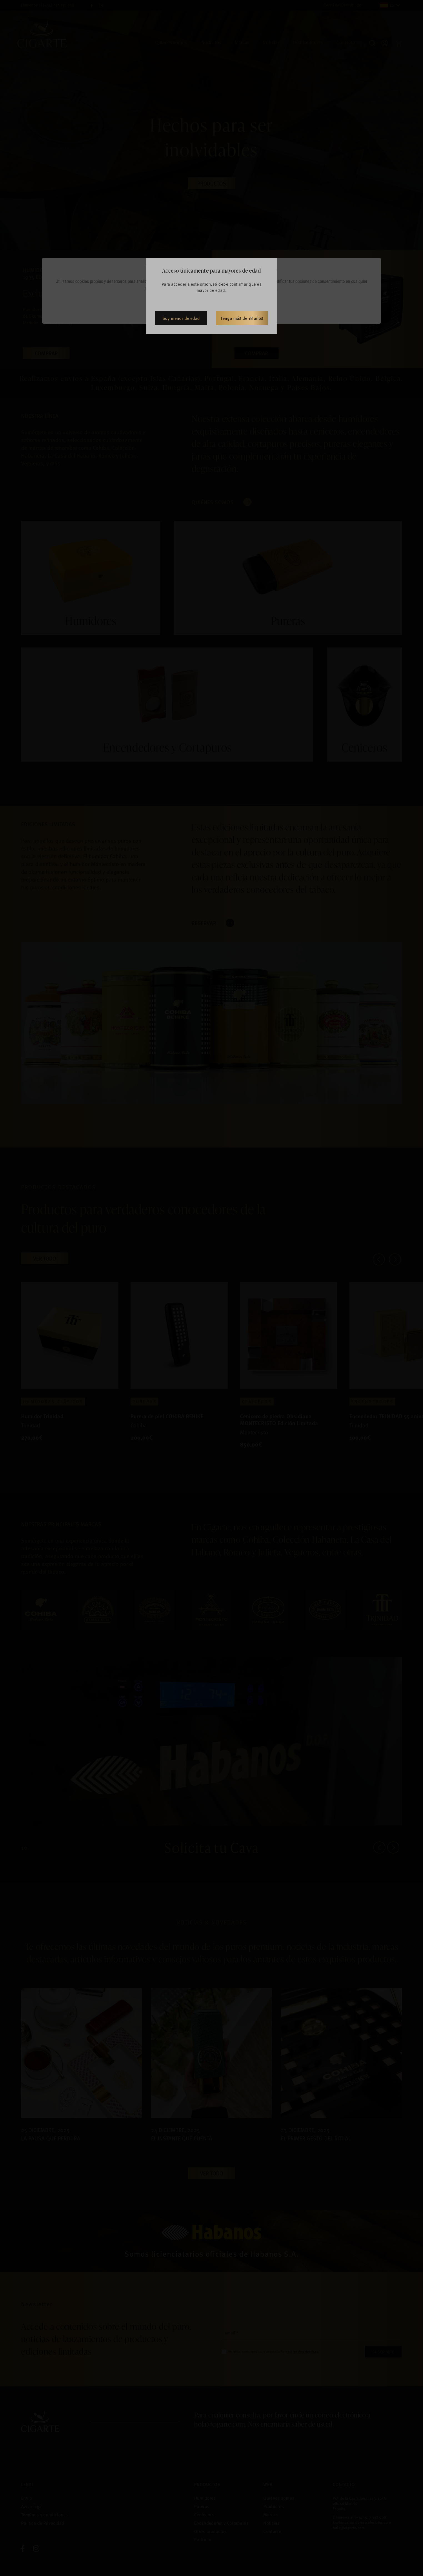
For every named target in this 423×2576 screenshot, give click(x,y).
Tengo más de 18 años (242, 318)
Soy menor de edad (181, 318)
